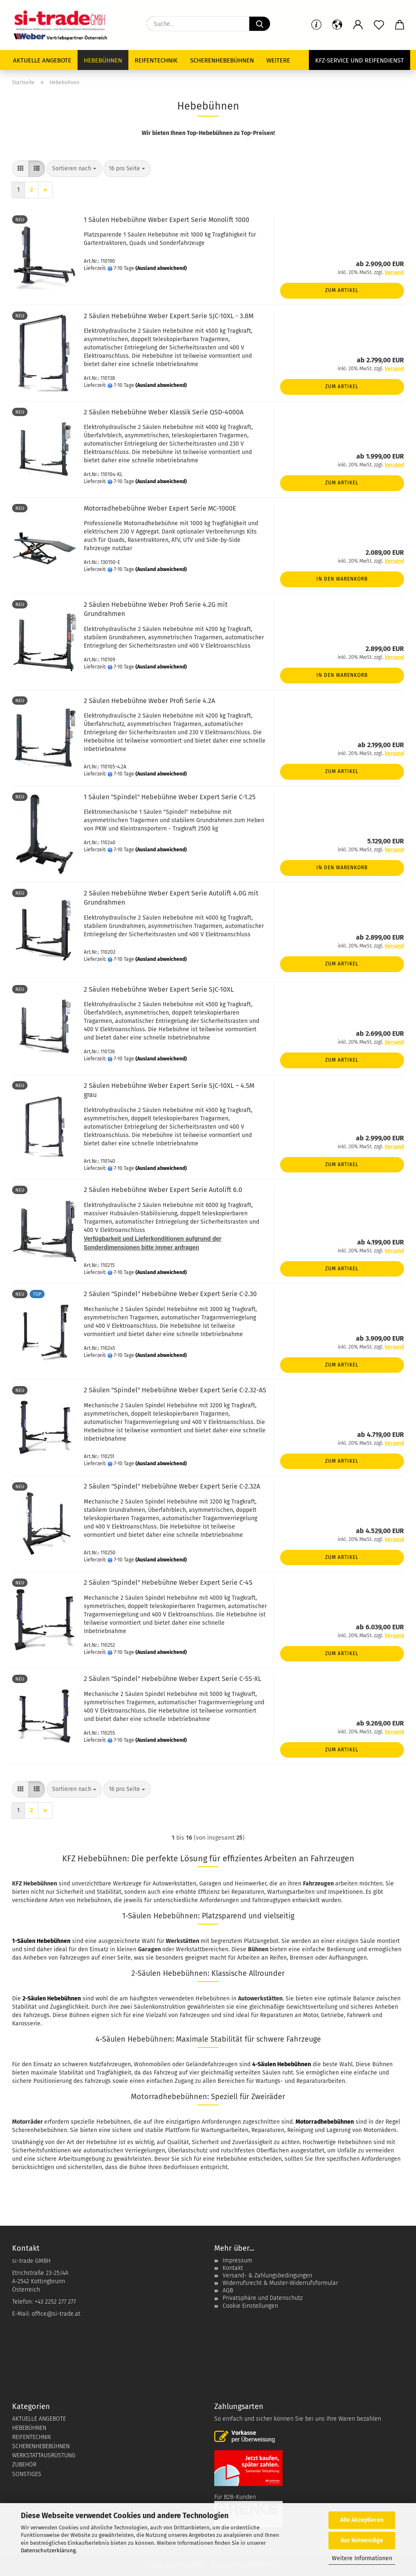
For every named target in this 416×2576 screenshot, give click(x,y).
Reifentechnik (156, 60)
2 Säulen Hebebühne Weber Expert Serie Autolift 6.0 (163, 1190)
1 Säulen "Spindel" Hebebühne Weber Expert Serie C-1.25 (170, 797)
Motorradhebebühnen (325, 2121)
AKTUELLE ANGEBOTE (39, 2418)
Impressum (237, 2260)
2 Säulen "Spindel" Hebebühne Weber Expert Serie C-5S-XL (172, 1679)
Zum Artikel (341, 290)
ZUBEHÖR (24, 2464)
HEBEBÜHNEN (29, 2427)
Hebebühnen (103, 60)
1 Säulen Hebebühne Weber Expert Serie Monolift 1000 (166, 220)
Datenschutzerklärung (48, 2550)
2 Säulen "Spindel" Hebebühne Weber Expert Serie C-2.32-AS (175, 1390)
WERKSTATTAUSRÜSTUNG (43, 2455)
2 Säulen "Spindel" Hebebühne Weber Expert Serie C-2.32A (172, 1486)
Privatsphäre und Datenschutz (263, 2298)
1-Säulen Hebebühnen (41, 1941)
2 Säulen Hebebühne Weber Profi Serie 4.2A (149, 701)
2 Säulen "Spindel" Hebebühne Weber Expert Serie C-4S (168, 1582)
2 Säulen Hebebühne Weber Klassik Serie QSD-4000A (163, 412)
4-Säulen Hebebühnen (281, 2064)
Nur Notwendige (362, 2540)
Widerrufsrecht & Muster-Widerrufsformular (280, 2283)
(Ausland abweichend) (161, 268)
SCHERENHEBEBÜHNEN (41, 2446)
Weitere (278, 60)
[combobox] (74, 168)
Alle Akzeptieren (361, 2520)
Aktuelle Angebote (42, 60)
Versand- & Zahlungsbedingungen (267, 2275)
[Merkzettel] (378, 25)
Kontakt (233, 2268)
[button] (358, 25)
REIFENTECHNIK (31, 2437)
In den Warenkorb (342, 579)
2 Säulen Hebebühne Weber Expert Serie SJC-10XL (159, 989)
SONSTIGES (26, 2474)
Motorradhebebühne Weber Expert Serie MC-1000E (160, 508)
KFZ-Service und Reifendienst (359, 60)
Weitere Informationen (362, 2558)
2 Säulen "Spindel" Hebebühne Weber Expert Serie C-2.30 (170, 1294)
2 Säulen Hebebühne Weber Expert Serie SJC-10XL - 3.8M (168, 316)
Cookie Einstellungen (250, 2305)
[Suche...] (259, 24)
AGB (228, 2290)
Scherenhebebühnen (222, 60)
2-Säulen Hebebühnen (52, 1998)
